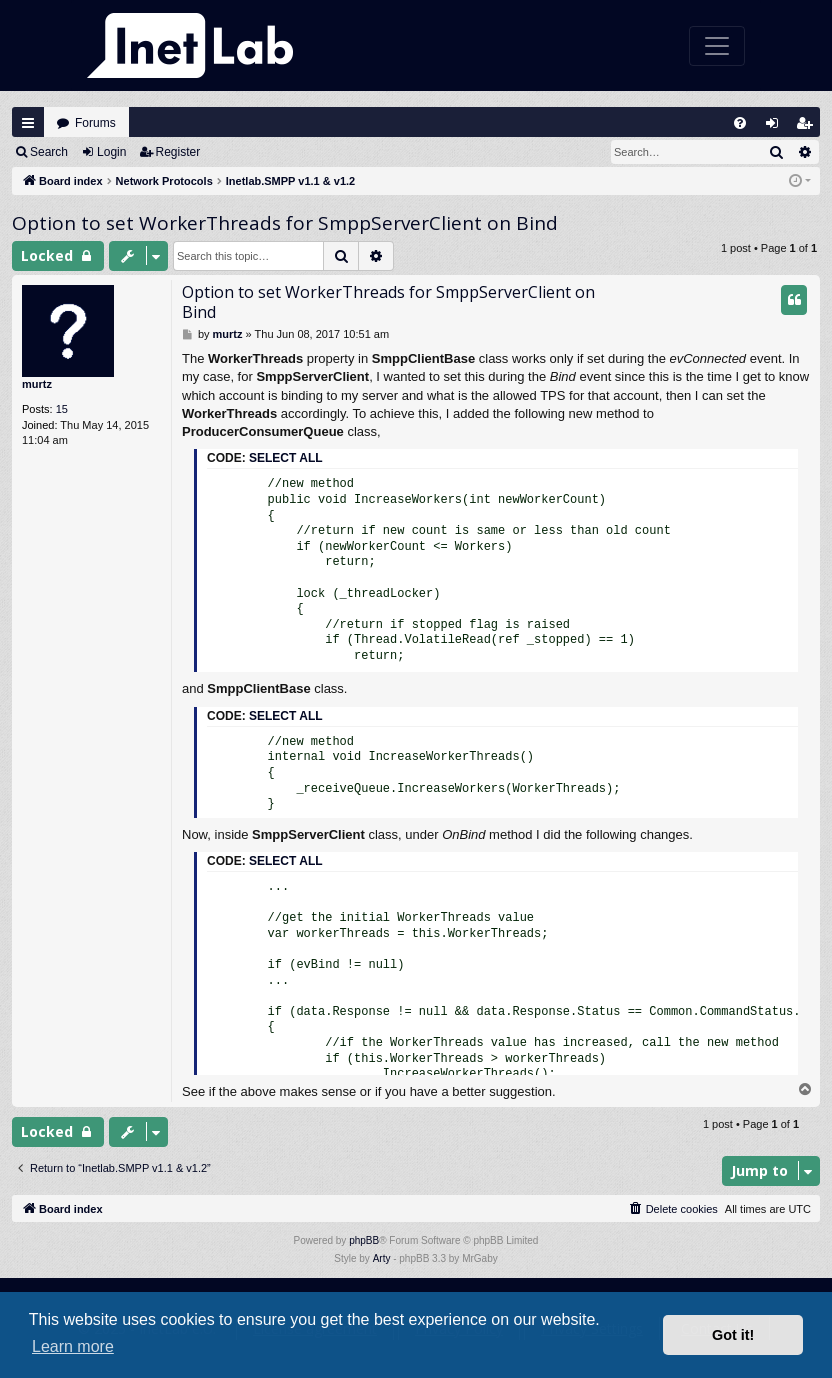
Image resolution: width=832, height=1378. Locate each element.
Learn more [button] (73, 1346)
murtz (37, 384)
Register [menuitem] (809, 127)
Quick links (28, 123)
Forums (95, 123)
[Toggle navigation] (717, 46)
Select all (286, 458)
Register (178, 152)
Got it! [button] (733, 1335)
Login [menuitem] (777, 127)
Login (111, 152)
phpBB (364, 1240)
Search (49, 152)
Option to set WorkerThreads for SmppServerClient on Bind (285, 223)
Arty (382, 1258)
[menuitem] (740, 123)
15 (62, 409)
